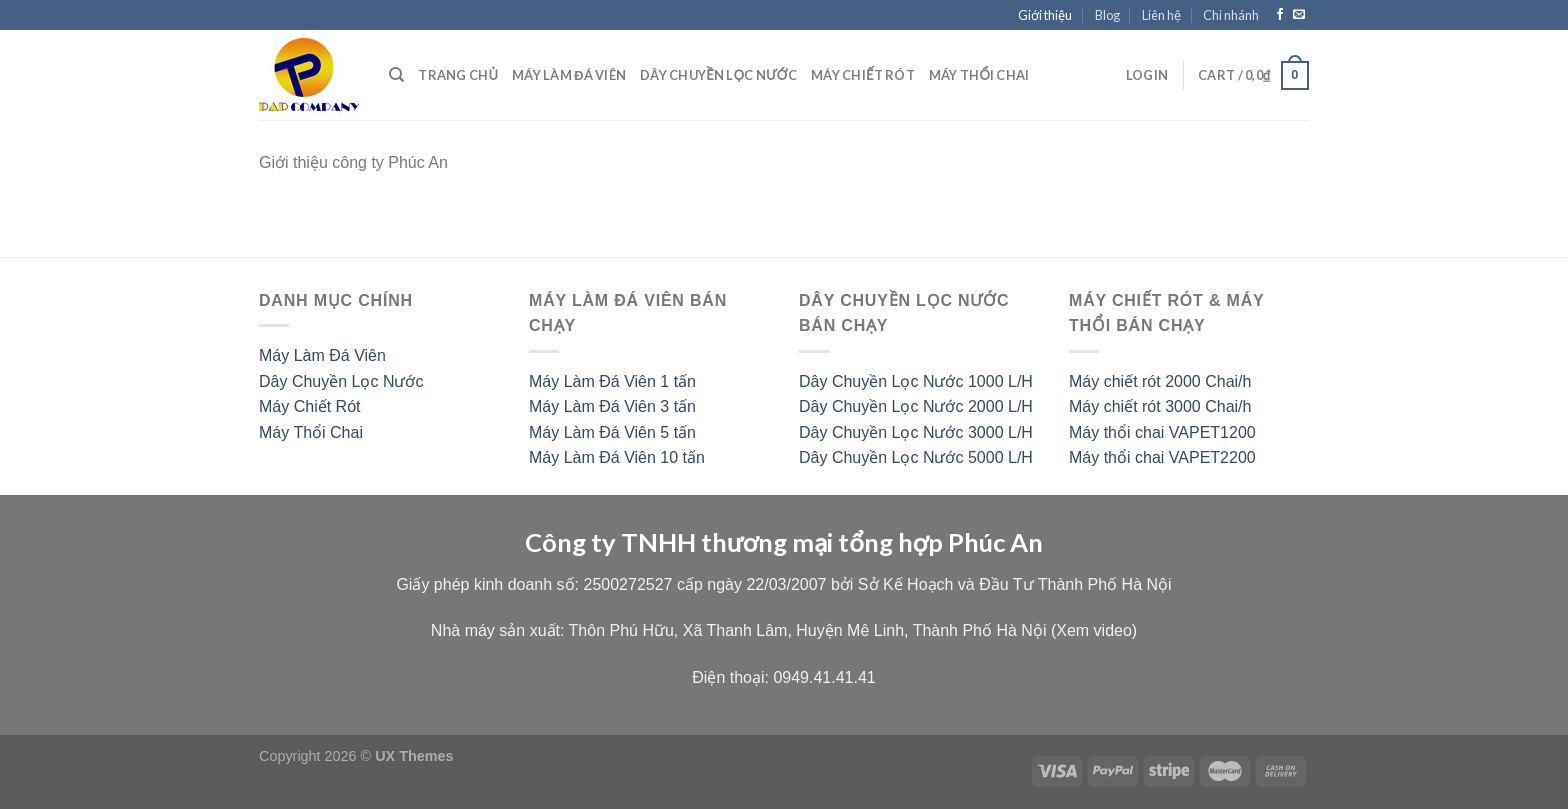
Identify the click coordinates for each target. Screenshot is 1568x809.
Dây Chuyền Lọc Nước (341, 381)
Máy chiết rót (863, 75)
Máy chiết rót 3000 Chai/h (1160, 406)
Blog (1107, 15)
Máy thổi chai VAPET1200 (1162, 432)
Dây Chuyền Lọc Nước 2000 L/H (916, 406)
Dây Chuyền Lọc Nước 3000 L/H (916, 432)
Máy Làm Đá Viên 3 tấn (612, 406)
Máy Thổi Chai (311, 432)
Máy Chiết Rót (309, 406)
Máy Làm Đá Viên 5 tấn (612, 432)
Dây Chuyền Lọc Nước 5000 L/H (916, 457)
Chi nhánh (1231, 15)
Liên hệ (1161, 15)
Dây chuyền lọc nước (718, 75)
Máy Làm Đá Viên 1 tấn (612, 381)
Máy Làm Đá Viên (569, 75)
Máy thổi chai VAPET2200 (1162, 457)
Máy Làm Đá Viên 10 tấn (617, 457)
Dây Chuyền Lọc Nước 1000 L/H (916, 381)
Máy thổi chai (979, 75)
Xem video (1094, 630)
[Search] (396, 75)
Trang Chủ (458, 75)
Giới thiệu (1045, 15)
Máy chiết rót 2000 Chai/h (1160, 381)
